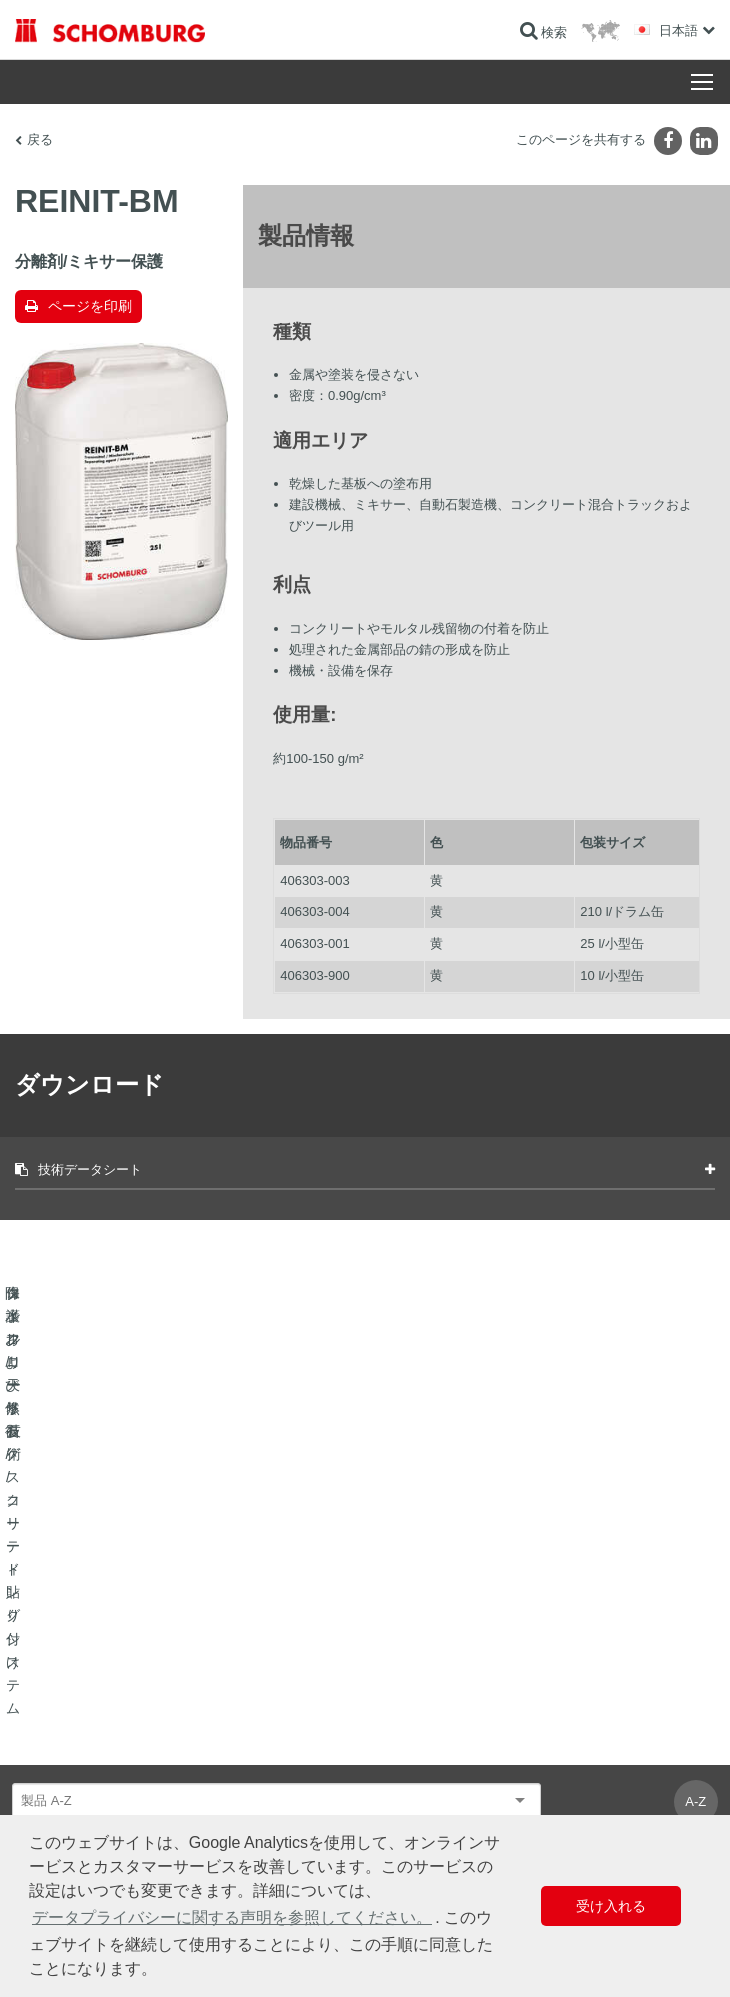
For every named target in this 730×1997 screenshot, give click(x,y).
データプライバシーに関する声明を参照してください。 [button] (232, 1917)
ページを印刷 (90, 306)
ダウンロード (416, 1727)
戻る (40, 139)
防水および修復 (57, 1697)
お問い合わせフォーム (440, 1757)
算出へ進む (410, 1697)
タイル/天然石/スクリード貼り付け (108, 1727)
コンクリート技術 (63, 1787)
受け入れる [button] (611, 1906)
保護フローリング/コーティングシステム (124, 1757)
